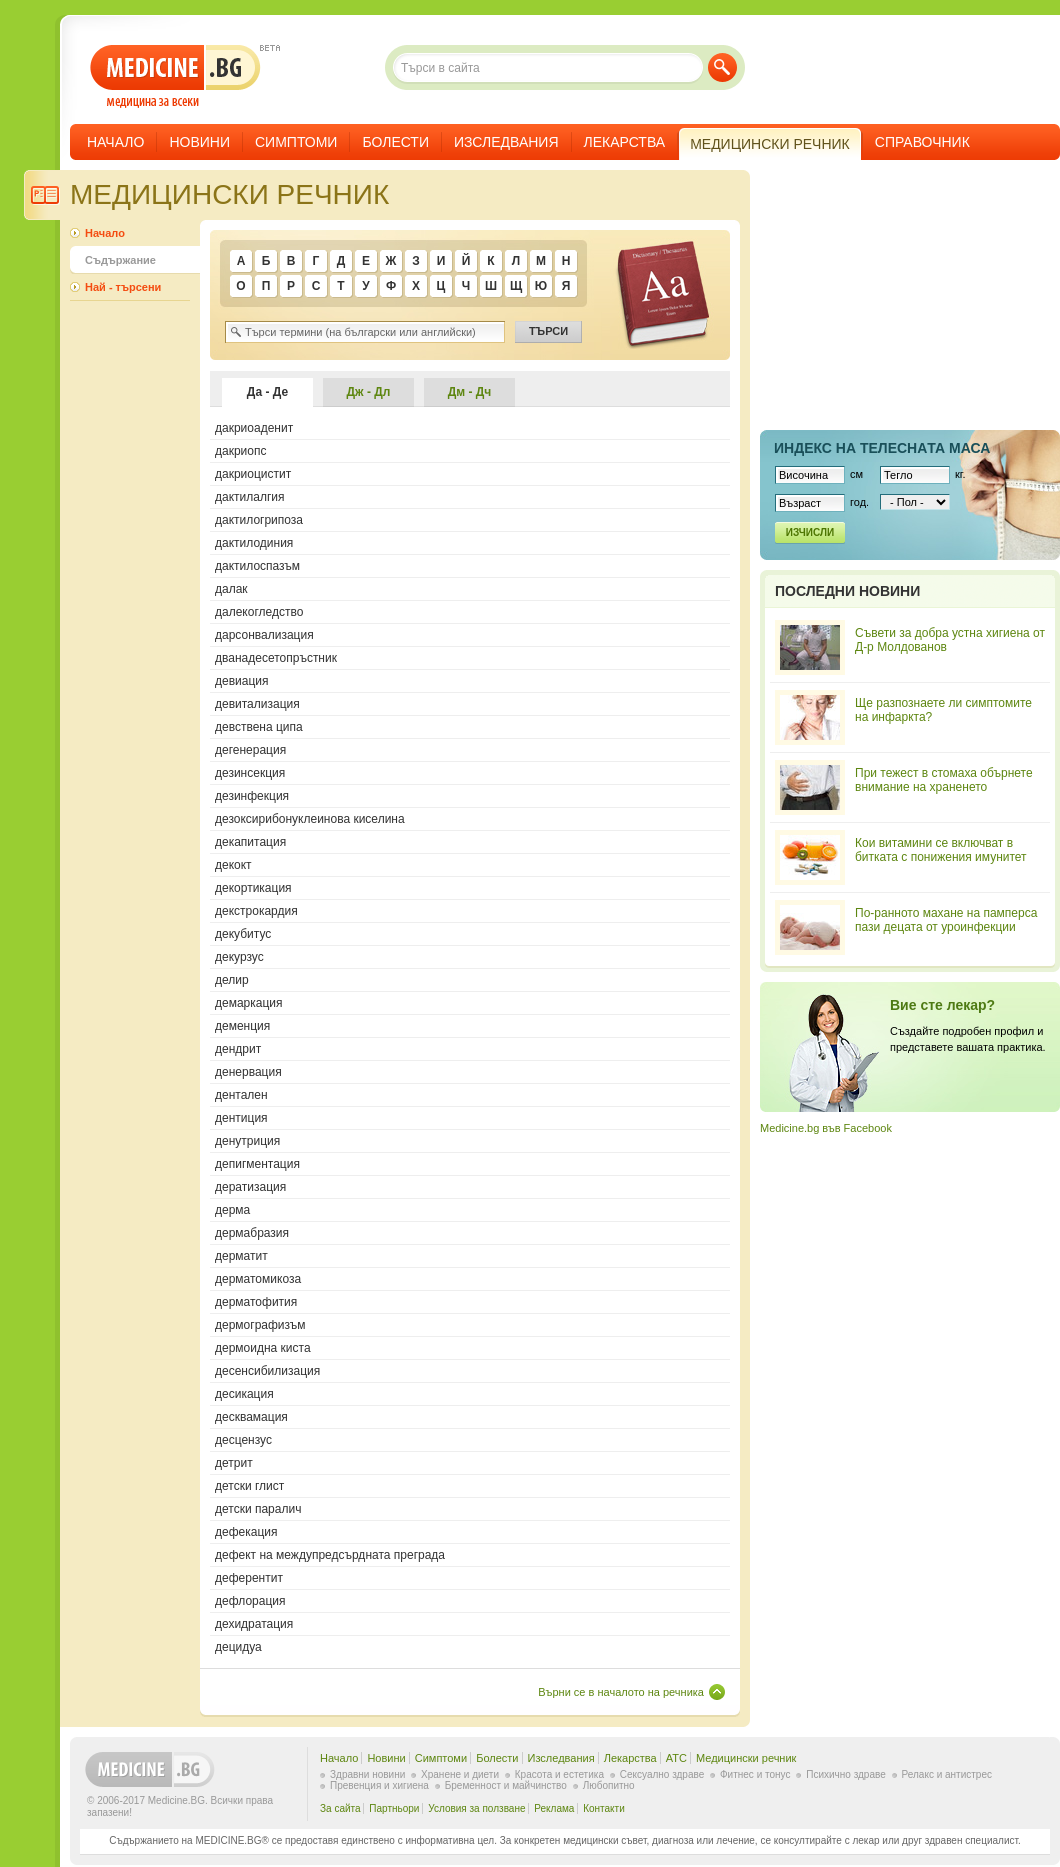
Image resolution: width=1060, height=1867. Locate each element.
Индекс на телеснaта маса (882, 448)
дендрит (238, 1049)
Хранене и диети (460, 1774)
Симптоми (296, 142)
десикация (244, 1394)
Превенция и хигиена (379, 1785)
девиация (242, 681)
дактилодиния (254, 543)
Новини (199, 142)
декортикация (253, 888)
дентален (241, 1095)
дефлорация (250, 1601)
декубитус (243, 934)
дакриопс (240, 451)
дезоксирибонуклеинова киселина (310, 819)
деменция (242, 1026)
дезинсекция (250, 773)
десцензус (243, 1440)
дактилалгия (250, 497)
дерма (232, 1210)
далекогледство (259, 612)
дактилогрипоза (259, 520)
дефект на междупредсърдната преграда (330, 1555)
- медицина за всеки (175, 76)
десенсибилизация (267, 1371)
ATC (676, 1758)
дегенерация (250, 750)
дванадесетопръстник (276, 658)
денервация (248, 1072)
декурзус (239, 957)
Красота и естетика (559, 1774)
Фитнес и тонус (755, 1774)
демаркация (249, 1003)
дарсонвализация (264, 635)
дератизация (250, 1187)
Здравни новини (367, 1774)
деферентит (249, 1578)
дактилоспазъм (257, 566)
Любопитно (609, 1785)
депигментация (257, 1164)
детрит (234, 1463)
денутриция (247, 1141)
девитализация (257, 704)
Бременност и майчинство (506, 1785)
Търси (722, 67)
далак (231, 589)
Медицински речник (746, 1758)
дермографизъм (260, 1325)
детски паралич (258, 1509)
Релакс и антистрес (947, 1774)
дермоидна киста (263, 1348)
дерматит (241, 1256)
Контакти (604, 1808)
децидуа (238, 1647)
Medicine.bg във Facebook (826, 1128)
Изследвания (506, 142)
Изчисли (810, 532)
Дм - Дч (470, 392)
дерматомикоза (258, 1279)
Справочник (922, 142)
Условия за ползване (476, 1808)
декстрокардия (256, 911)
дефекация (246, 1532)
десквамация (251, 1417)
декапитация (250, 842)
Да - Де (267, 392)
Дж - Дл (369, 392)
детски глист (249, 1486)
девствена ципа (259, 727)
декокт (233, 865)
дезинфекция (252, 796)
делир (232, 980)
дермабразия (252, 1233)
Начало (115, 142)
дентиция (241, 1118)
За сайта (340, 1808)
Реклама (554, 1808)
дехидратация (254, 1624)
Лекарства (625, 142)
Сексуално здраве (662, 1774)
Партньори (394, 1808)
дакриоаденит (254, 428)
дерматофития (256, 1302)
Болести (395, 142)
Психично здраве (846, 1774)
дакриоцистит (253, 474)
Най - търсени (123, 287)
